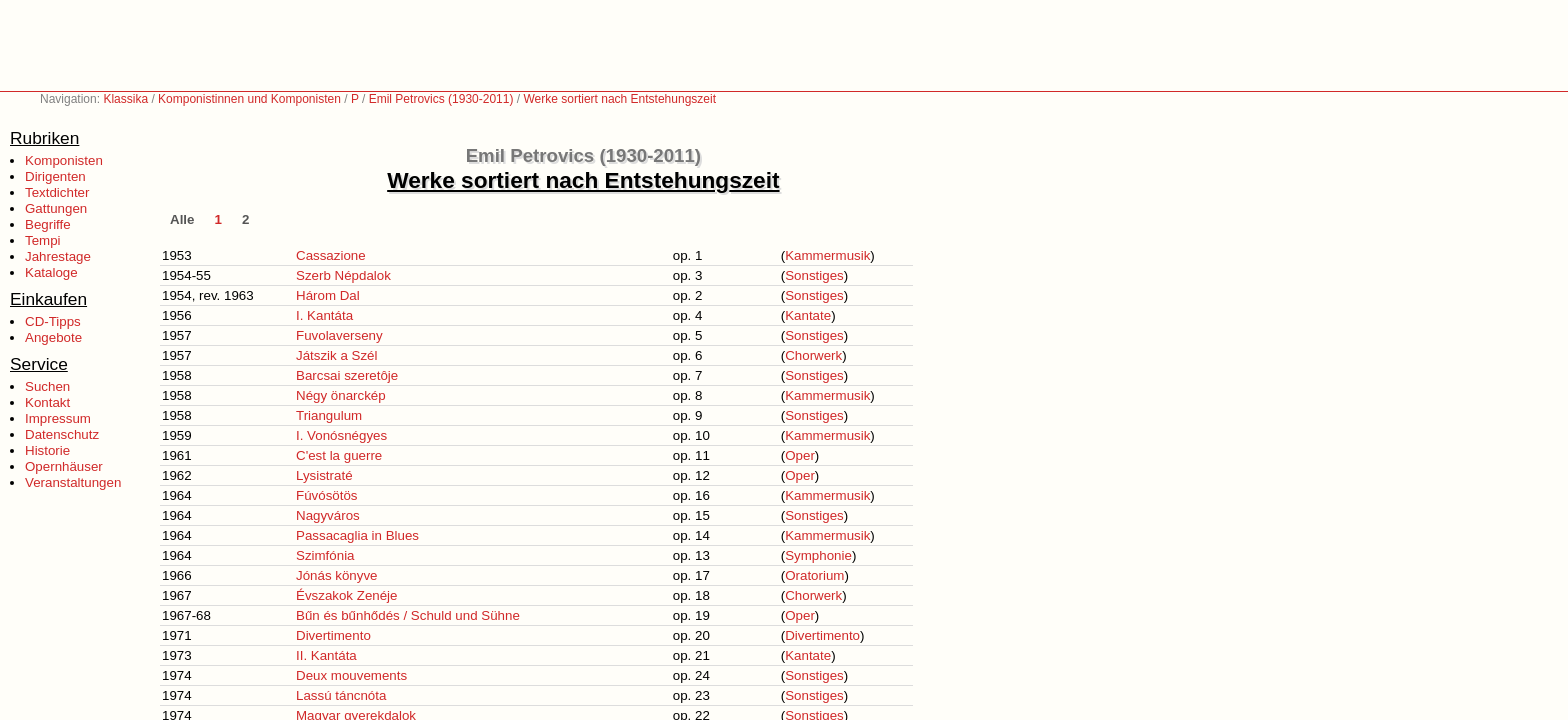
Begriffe (48, 224)
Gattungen (56, 208)
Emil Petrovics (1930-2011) (441, 99)
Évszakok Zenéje (347, 595)
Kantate (808, 315)
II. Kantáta (326, 655)
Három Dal (328, 295)
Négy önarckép (341, 395)
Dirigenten (55, 176)
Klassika (125, 99)
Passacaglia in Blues (357, 535)
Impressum (58, 418)
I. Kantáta (324, 315)
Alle (182, 219)
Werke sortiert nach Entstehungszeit (619, 99)
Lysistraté (324, 475)
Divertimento (333, 635)
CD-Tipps (53, 321)
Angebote (53, 337)
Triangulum (329, 415)
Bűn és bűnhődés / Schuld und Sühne (408, 615)
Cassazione (331, 255)
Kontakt (47, 402)
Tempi (43, 240)
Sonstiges (814, 275)
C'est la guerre (339, 455)
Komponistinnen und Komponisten (249, 99)
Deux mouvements (351, 675)
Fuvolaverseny (339, 335)
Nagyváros (328, 515)
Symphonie (818, 555)
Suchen (47, 386)
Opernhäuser (64, 466)
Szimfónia (325, 555)
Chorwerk (813, 355)
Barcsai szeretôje (347, 375)
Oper (800, 455)
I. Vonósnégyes (341, 435)
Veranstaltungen (73, 482)
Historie (47, 450)
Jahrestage (58, 256)
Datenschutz (62, 434)
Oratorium (814, 575)
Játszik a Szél (336, 355)
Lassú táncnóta (341, 695)
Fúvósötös (327, 495)
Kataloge (51, 272)
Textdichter (57, 192)
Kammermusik (827, 255)
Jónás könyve (337, 575)
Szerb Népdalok (343, 275)
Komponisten (64, 160)
